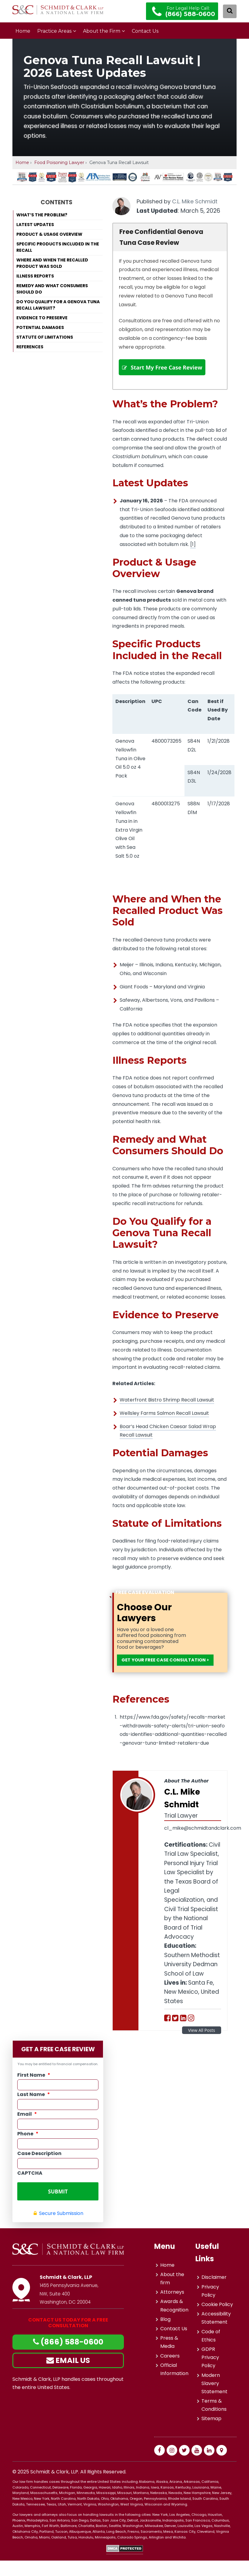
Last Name (33, 2114)
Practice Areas (54, 31)
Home (22, 31)
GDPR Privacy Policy (210, 2372)
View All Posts (201, 2049)
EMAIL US (68, 2376)
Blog (165, 2334)
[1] (193, 554)
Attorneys (172, 2307)
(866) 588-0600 (68, 2357)
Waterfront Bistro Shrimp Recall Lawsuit (167, 1409)
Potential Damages (40, 327)
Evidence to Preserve (42, 318)
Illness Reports (35, 276)
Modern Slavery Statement (214, 2398)
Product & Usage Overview (49, 234)
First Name (33, 2094)
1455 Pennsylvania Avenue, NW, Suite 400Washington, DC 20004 (71, 2309)
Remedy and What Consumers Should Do (52, 289)
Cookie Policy (217, 2320)
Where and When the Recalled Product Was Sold (52, 263)
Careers (170, 2371)
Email (27, 2134)
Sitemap (211, 2434)
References (29, 347)
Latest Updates (35, 225)
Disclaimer (214, 2292)
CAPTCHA (29, 2192)
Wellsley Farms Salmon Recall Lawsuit (164, 1423)
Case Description (39, 2173)
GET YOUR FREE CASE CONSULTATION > (152, 1675)
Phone (27, 2153)
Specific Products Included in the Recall (57, 247)
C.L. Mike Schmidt (194, 201)
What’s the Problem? (41, 215)
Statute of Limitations (44, 337)
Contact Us (145, 31)
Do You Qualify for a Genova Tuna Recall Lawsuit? (58, 305)
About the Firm (101, 31)
